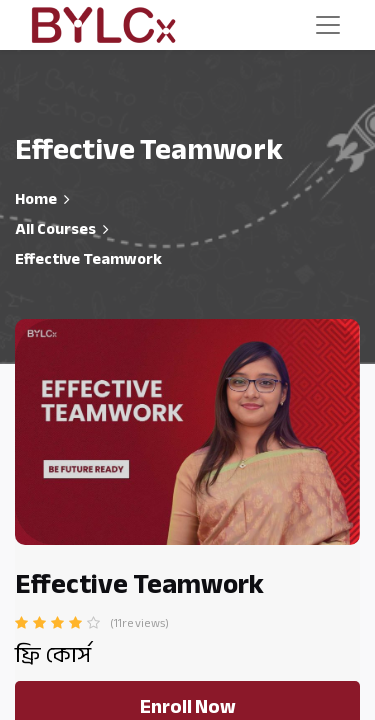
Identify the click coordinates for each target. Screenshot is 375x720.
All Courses (55, 229)
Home (36, 199)
